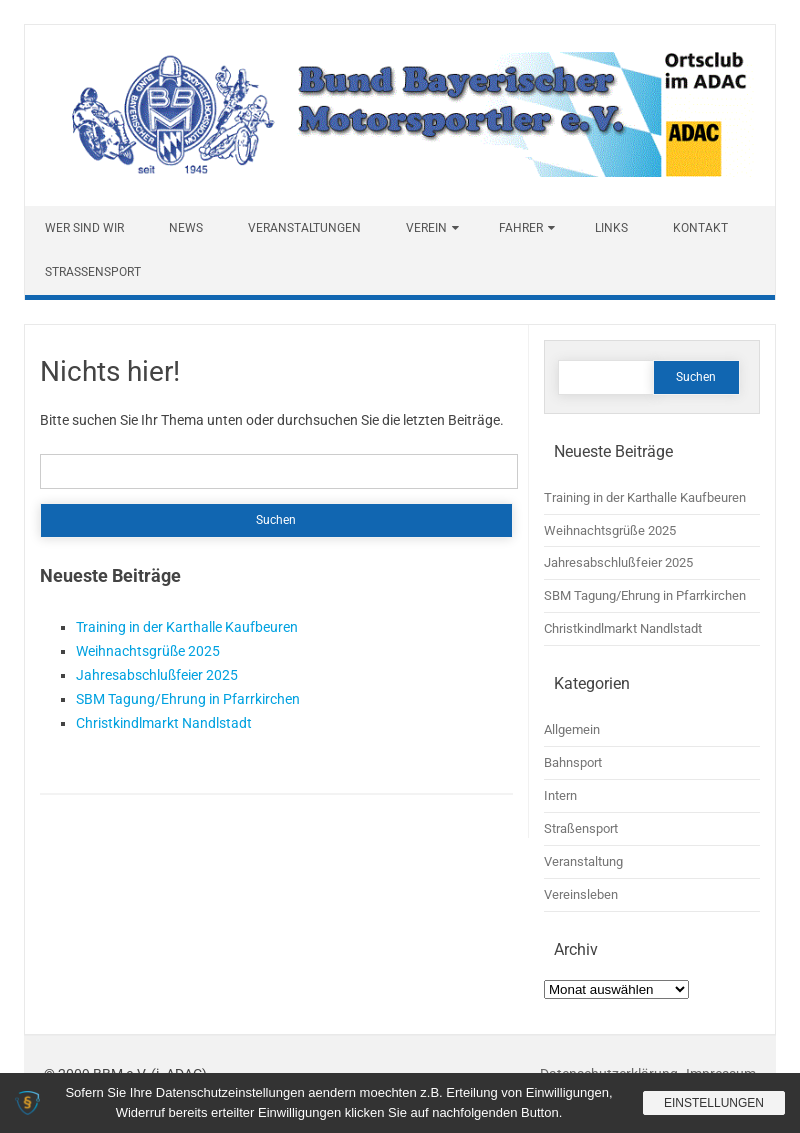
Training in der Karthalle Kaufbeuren (187, 627)
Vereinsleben (581, 894)
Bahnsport (573, 762)
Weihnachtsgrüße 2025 (148, 651)
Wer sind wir (84, 228)
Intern (560, 795)
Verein (426, 228)
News (186, 228)
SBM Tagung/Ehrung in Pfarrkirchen (188, 699)
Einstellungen (714, 1103)
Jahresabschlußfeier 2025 (157, 675)
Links (611, 228)
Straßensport (93, 272)
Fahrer (521, 228)
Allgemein (572, 729)
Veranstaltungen (304, 228)
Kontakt (700, 228)
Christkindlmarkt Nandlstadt (164, 723)
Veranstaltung (583, 861)
